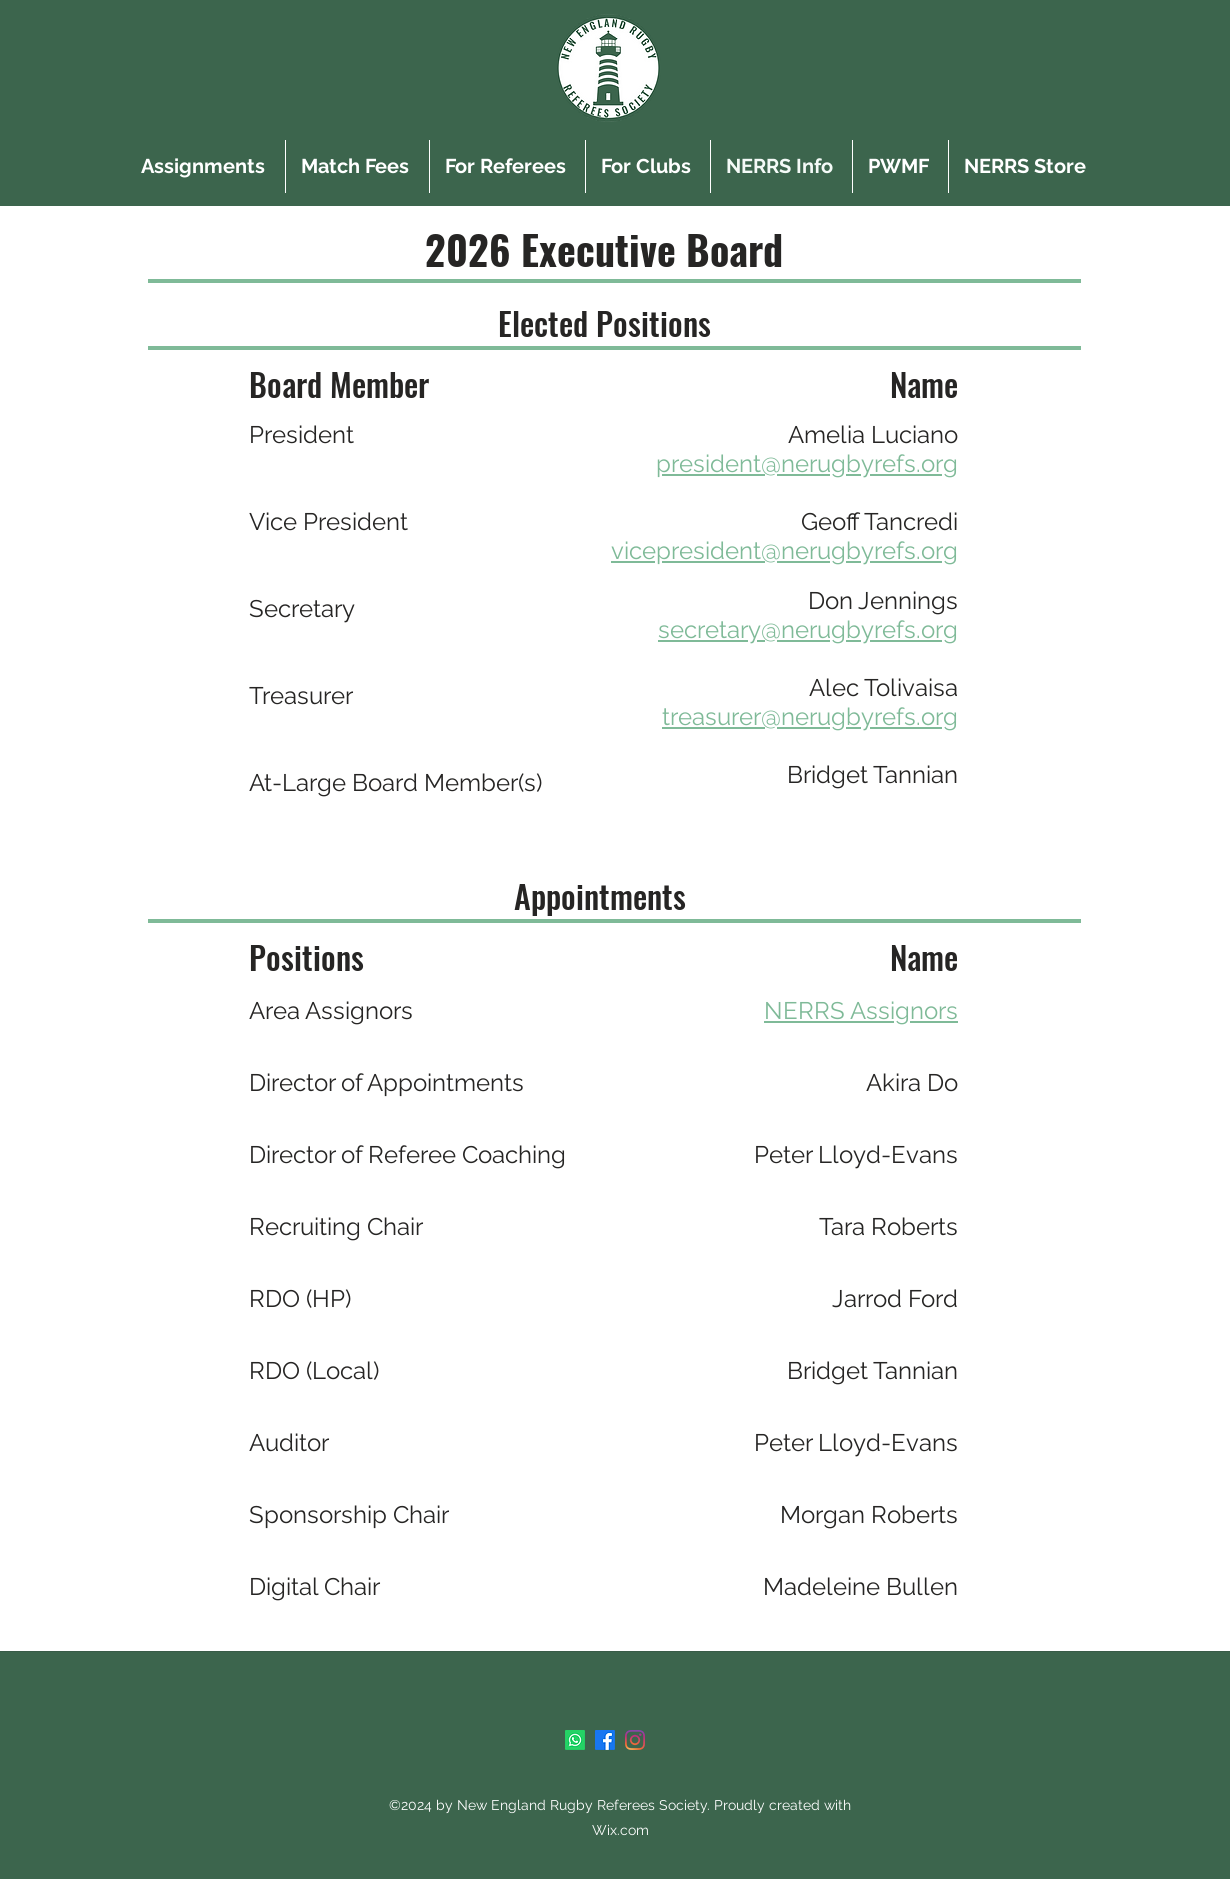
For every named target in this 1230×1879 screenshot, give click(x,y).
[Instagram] (635, 1740)
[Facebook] (605, 1740)
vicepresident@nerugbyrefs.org (784, 550)
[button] (507, 166)
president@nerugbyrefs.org (807, 463)
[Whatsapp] (575, 1740)
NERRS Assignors (861, 1010)
